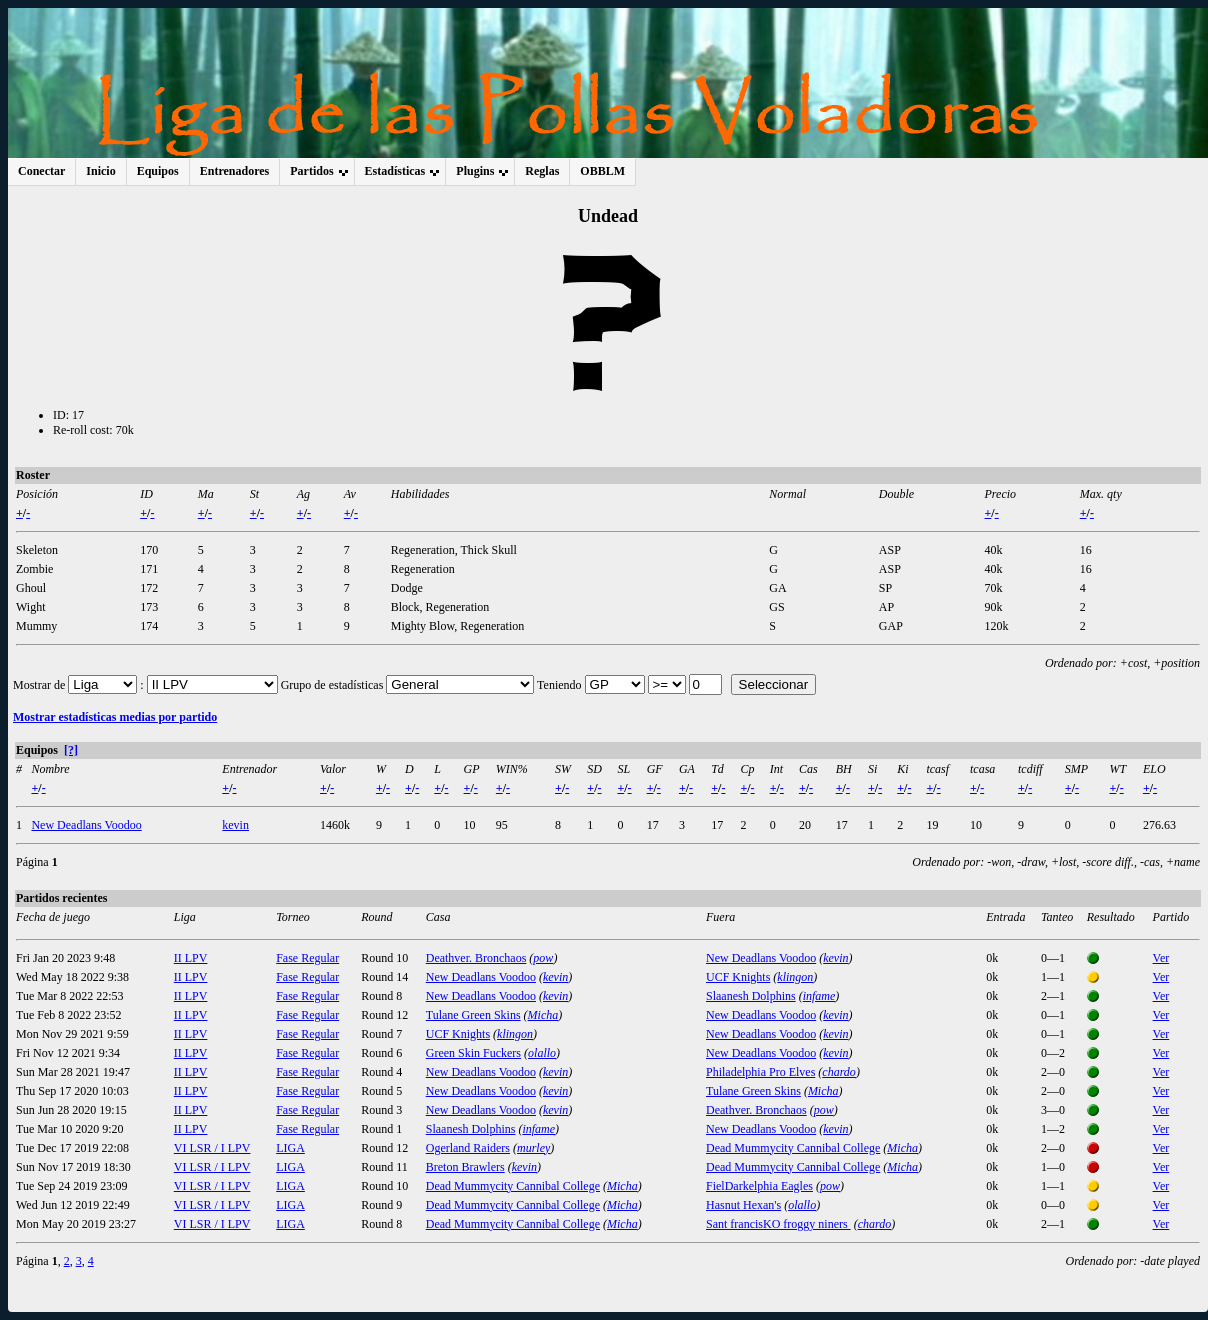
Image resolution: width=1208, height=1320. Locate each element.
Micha (543, 1015)
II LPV (191, 958)
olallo (542, 1053)
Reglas (542, 171)
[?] (71, 750)
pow (543, 958)
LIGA (290, 1148)
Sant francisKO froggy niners (778, 1224)
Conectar (41, 171)
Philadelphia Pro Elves (760, 1072)
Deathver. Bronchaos (476, 958)
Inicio (100, 171)
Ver (1161, 958)
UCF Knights (738, 977)
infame (819, 996)
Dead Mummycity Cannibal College (793, 1148)
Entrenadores (235, 171)
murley (533, 1148)
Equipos (158, 171)
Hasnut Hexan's (743, 1205)
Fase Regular (307, 958)
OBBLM (602, 171)
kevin (235, 825)
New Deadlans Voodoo (86, 825)
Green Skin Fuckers (473, 1053)
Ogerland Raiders (468, 1148)
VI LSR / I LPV (212, 1148)
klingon (795, 977)
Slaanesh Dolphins (751, 996)
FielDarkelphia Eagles (759, 1186)
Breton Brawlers (465, 1167)
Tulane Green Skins (473, 1015)
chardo (839, 1072)
